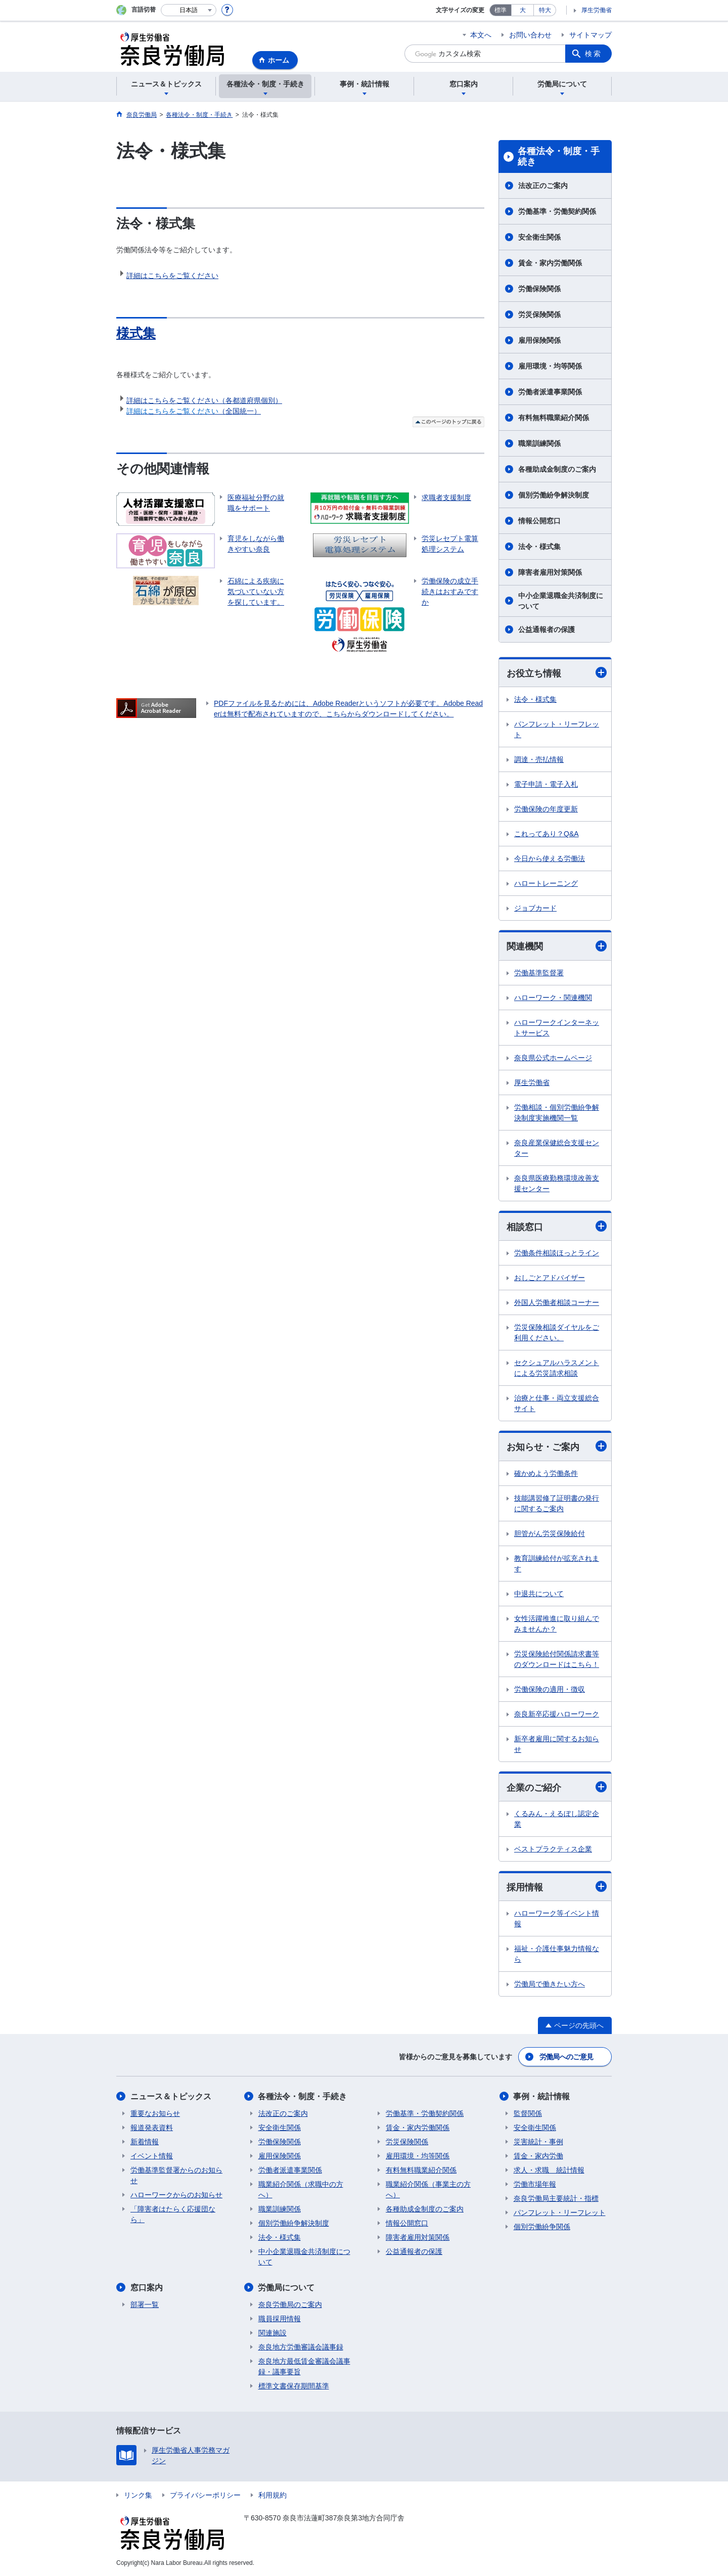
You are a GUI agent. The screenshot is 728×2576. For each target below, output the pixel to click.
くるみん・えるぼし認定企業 (556, 1819)
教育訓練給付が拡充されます (556, 1563)
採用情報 (557, 1886)
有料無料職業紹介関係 (553, 418)
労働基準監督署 (539, 973)
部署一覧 (144, 2304)
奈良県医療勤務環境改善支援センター (556, 1183)
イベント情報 (151, 2156)
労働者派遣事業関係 (550, 392)
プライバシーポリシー (205, 2495)
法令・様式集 (539, 547)
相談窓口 (557, 1226)
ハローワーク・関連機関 (553, 997)
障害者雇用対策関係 (550, 572)
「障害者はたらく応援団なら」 (172, 2214)
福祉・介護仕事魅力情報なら (556, 1954)
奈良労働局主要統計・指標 (556, 2198)
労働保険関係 (539, 289)
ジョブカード (535, 908)
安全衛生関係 (539, 237)
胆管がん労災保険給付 (549, 1533)
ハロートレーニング (546, 883)
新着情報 (144, 2142)
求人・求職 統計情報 (549, 2170)
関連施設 (272, 2333)
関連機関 (557, 946)
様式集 (136, 333)
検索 (593, 54)
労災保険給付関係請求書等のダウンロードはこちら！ (556, 1659)
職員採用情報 (279, 2319)
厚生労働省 (596, 10)
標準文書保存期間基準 (293, 2386)
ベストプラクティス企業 (553, 1849)
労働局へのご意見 (566, 2057)
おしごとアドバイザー (549, 1278)
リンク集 (138, 2495)
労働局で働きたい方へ (549, 1984)
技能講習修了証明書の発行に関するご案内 (556, 1503)
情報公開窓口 (539, 521)
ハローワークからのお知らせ (176, 2195)
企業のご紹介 (557, 1787)
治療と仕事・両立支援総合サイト (556, 1403)
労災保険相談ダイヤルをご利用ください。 (556, 1332)
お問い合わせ (530, 34)
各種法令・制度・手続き (559, 156)
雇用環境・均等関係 (550, 366)
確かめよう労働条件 (546, 1473)
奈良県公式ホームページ (553, 1058)
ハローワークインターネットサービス (556, 1027)
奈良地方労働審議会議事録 (300, 2347)
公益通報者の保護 (546, 629)
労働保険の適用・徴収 (549, 1689)
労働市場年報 (535, 2184)
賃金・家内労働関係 (550, 263)
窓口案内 (146, 2287)
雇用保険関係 (539, 340)
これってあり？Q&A (546, 834)
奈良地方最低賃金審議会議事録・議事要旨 (304, 2366)
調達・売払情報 (539, 759)
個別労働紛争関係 (542, 2227)
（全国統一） (193, 411)
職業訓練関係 (539, 443)
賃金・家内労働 (538, 2156)
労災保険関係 (539, 314)
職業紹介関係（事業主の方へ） (428, 2189)
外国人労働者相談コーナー (556, 1302)
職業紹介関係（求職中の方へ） (300, 2189)
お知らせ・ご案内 (557, 1446)
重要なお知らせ (155, 2113)
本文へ (480, 34)
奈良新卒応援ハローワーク (556, 1714)
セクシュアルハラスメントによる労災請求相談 (556, 1368)
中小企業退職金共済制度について (560, 601)
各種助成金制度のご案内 (557, 469)
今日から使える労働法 (549, 858)
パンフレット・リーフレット (556, 729)
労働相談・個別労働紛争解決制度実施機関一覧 (556, 1112)
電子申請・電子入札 (546, 784)
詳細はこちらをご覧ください (172, 276)
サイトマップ (590, 34)
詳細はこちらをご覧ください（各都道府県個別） (204, 400)
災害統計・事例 (538, 2142)
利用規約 (272, 2495)
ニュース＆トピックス (170, 2096)
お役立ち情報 (557, 673)
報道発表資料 (151, 2127)
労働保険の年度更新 (546, 809)
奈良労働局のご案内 (290, 2304)
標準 (500, 10)
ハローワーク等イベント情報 (556, 1918)
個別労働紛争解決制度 (553, 495)
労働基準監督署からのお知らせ (176, 2175)
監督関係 (528, 2113)
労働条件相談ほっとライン (556, 1253)
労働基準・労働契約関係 (557, 211)
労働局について (286, 2287)
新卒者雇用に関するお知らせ (556, 1744)
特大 (545, 10)
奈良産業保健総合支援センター (556, 1148)
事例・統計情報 (542, 2096)
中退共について (539, 1594)
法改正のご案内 (543, 186)
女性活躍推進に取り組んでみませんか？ (556, 1623)
